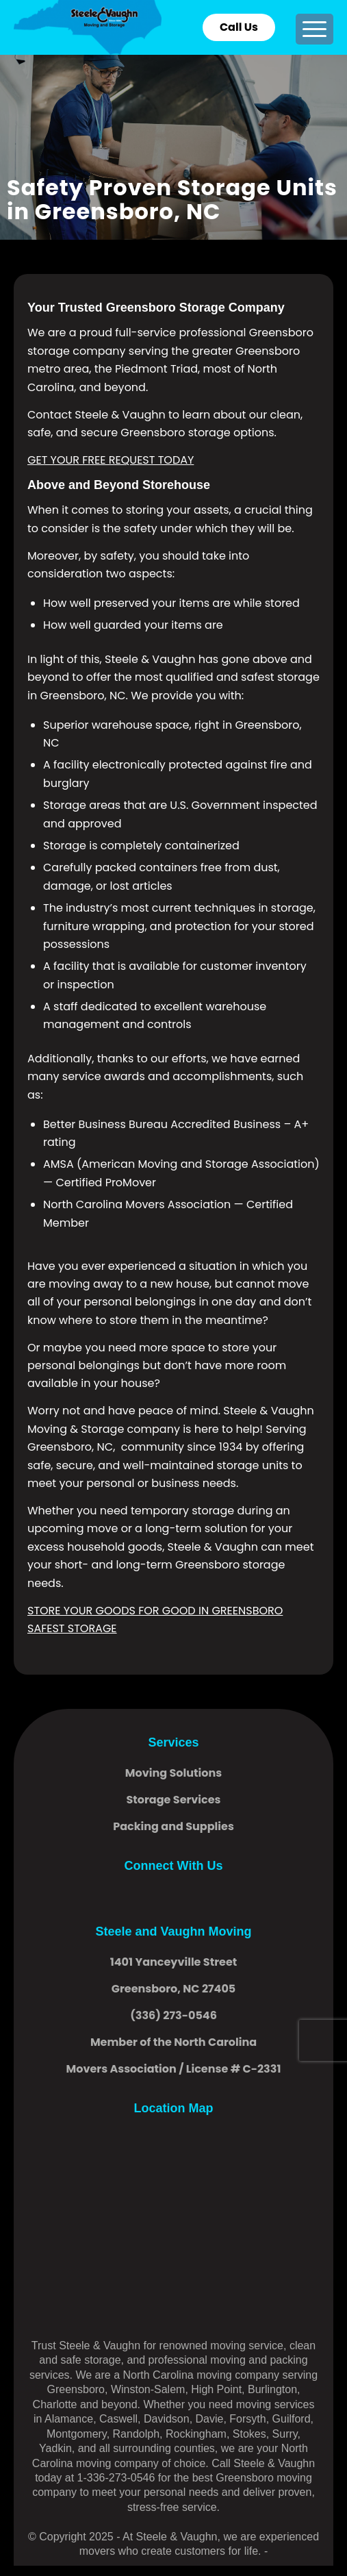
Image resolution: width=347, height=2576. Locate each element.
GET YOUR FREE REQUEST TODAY (110, 460)
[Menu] (314, 29)
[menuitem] (314, 29)
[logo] (142, 27)
